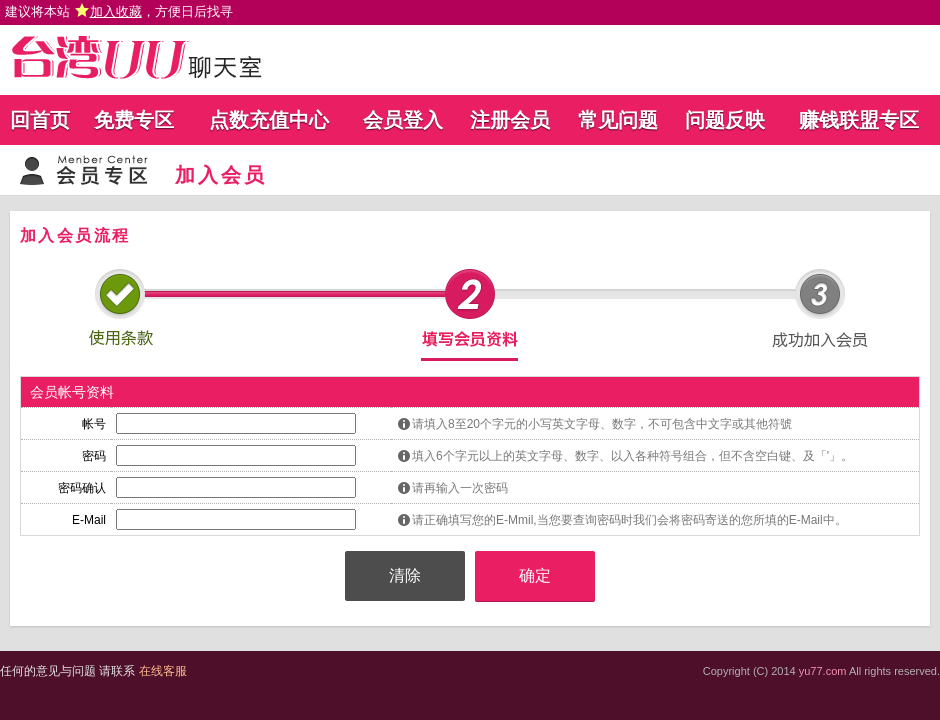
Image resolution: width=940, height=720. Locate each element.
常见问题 (618, 120)
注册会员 (510, 120)
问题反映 (725, 120)
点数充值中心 (269, 120)
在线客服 (163, 671)
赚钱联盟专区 (859, 120)
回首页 (40, 120)
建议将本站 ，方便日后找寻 (119, 11)
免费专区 (134, 120)
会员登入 (403, 120)
